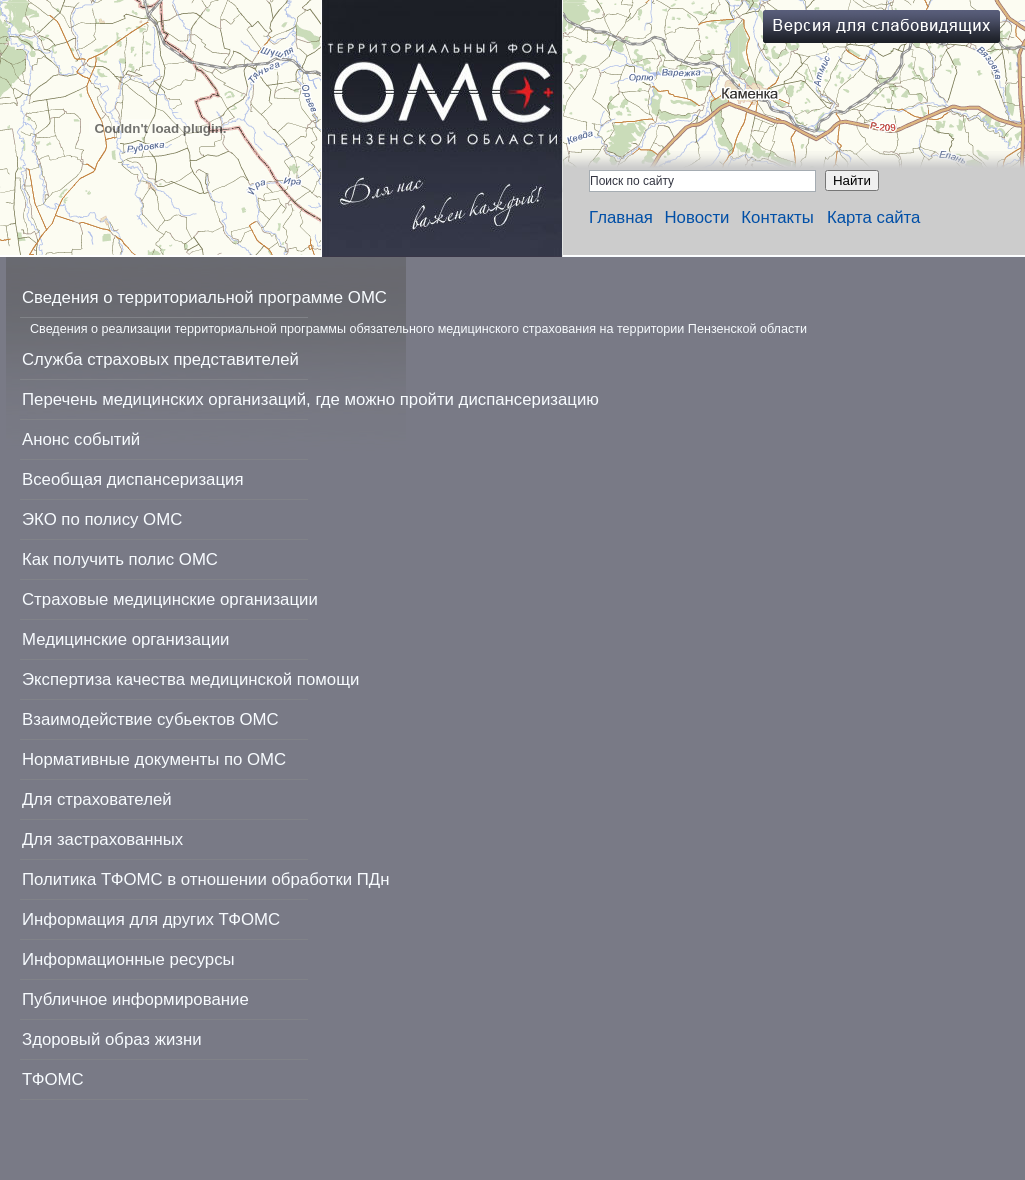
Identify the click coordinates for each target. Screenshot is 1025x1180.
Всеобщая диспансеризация (133, 479)
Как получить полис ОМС (120, 559)
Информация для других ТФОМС (151, 919)
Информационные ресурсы (128, 959)
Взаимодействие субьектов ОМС (150, 719)
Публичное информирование (135, 999)
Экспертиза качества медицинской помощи (190, 679)
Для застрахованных (102, 839)
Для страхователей (97, 799)
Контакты (777, 217)
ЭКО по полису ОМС (102, 519)
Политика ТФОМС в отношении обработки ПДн (205, 879)
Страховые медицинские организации (170, 599)
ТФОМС (53, 1079)
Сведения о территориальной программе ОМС (204, 297)
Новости (697, 217)
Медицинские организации (125, 639)
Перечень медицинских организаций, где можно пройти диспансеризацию (310, 399)
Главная (621, 217)
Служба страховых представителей (160, 359)
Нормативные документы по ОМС (154, 759)
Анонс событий (81, 439)
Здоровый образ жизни (112, 1039)
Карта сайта (874, 217)
